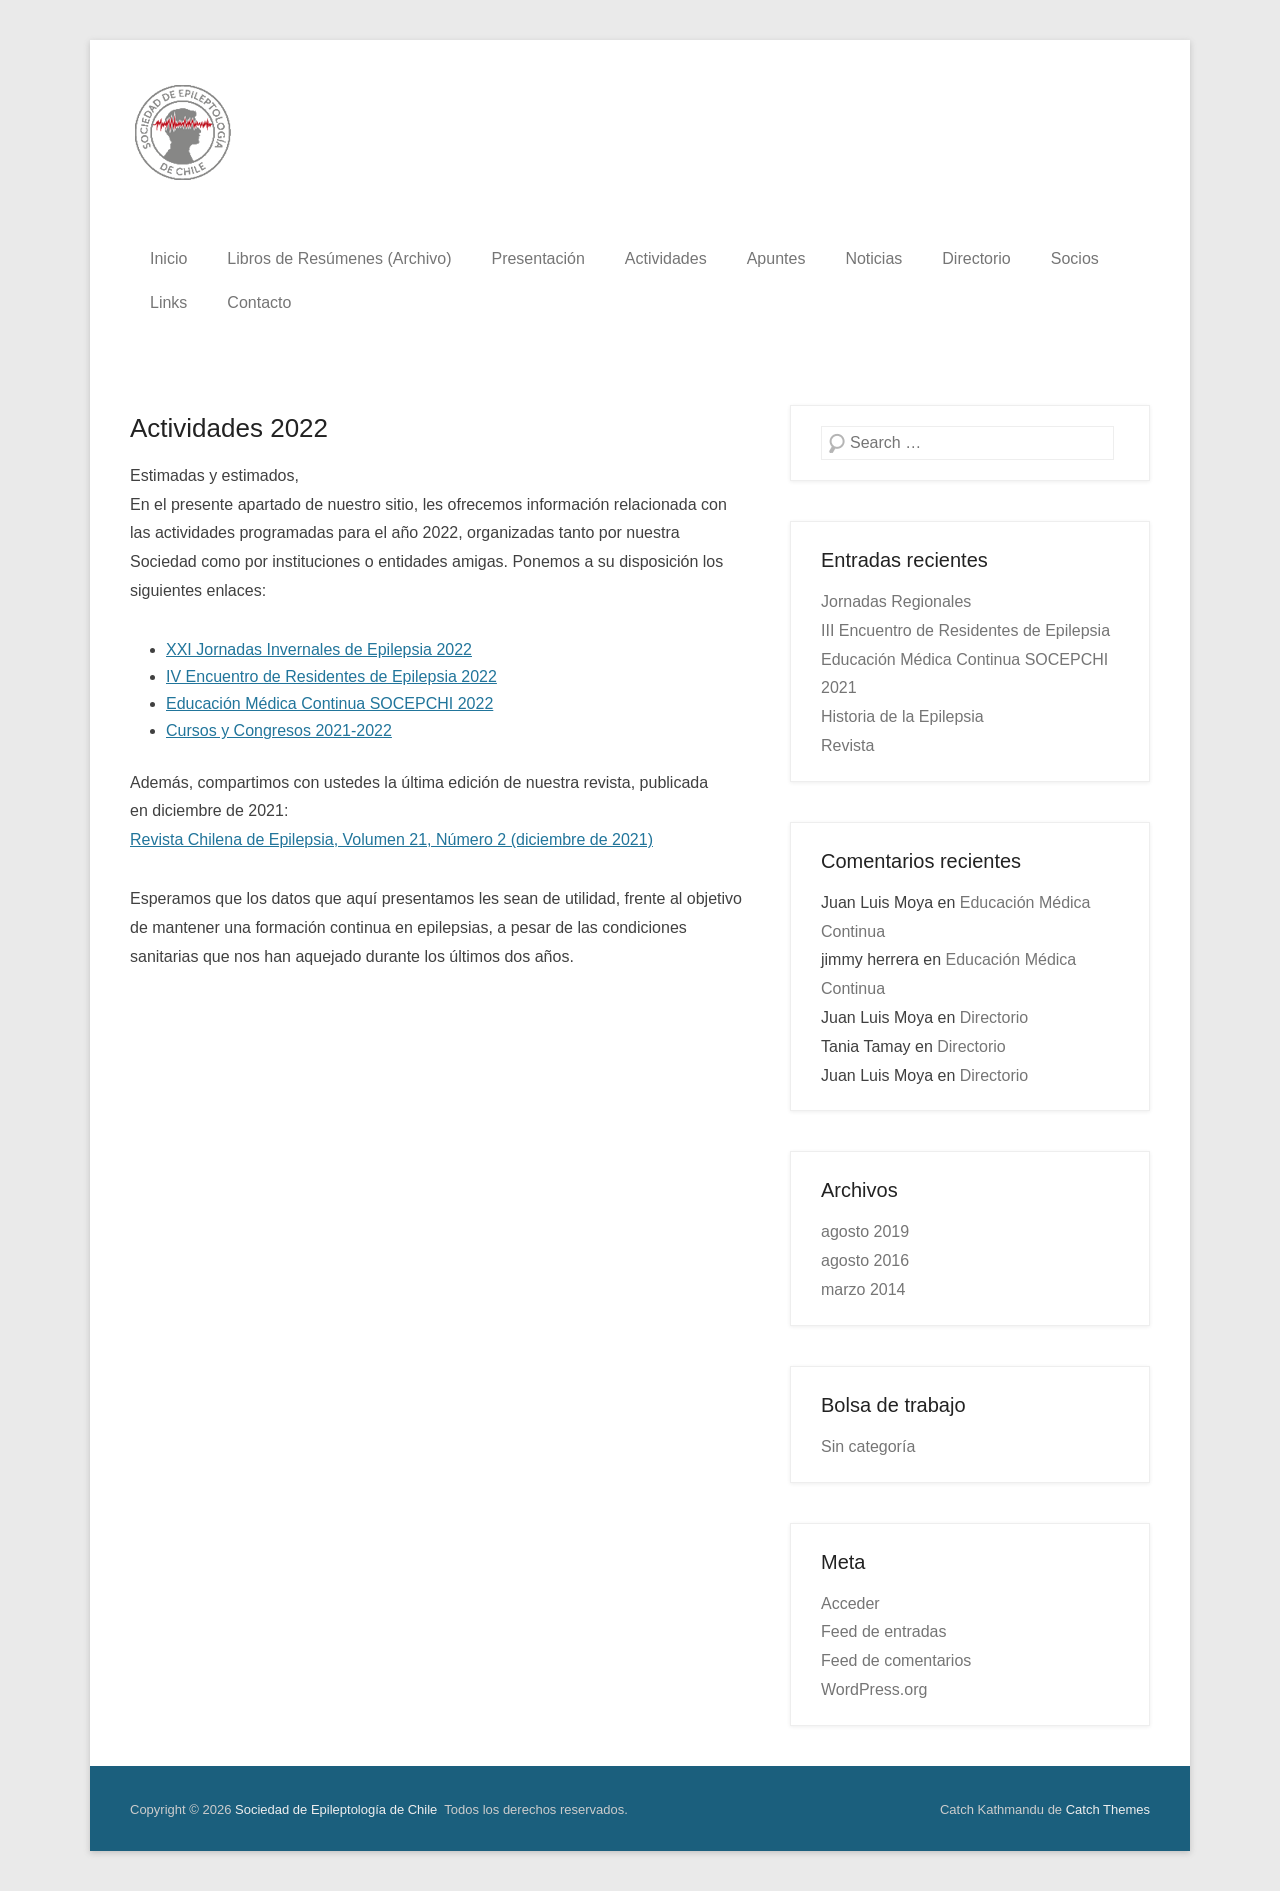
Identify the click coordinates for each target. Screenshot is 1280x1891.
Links (168, 302)
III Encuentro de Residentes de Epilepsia (965, 630)
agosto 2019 (865, 1231)
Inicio (168, 258)
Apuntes (776, 258)
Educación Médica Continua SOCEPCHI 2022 (329, 703)
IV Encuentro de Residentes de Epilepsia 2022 (331, 676)
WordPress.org (874, 1689)
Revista (847, 745)
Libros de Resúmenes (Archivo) (339, 258)
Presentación (537, 258)
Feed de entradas (883, 1631)
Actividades (666, 258)
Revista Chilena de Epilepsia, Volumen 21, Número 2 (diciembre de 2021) (391, 839)
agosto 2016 (865, 1260)
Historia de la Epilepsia (902, 716)
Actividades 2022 (229, 428)
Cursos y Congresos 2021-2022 (279, 730)
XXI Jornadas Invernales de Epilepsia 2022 (319, 649)
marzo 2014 (863, 1289)
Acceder (850, 1603)
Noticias (873, 258)
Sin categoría (868, 1446)
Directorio (976, 258)
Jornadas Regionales (896, 601)
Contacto (259, 302)
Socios (1075, 258)
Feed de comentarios (896, 1660)
